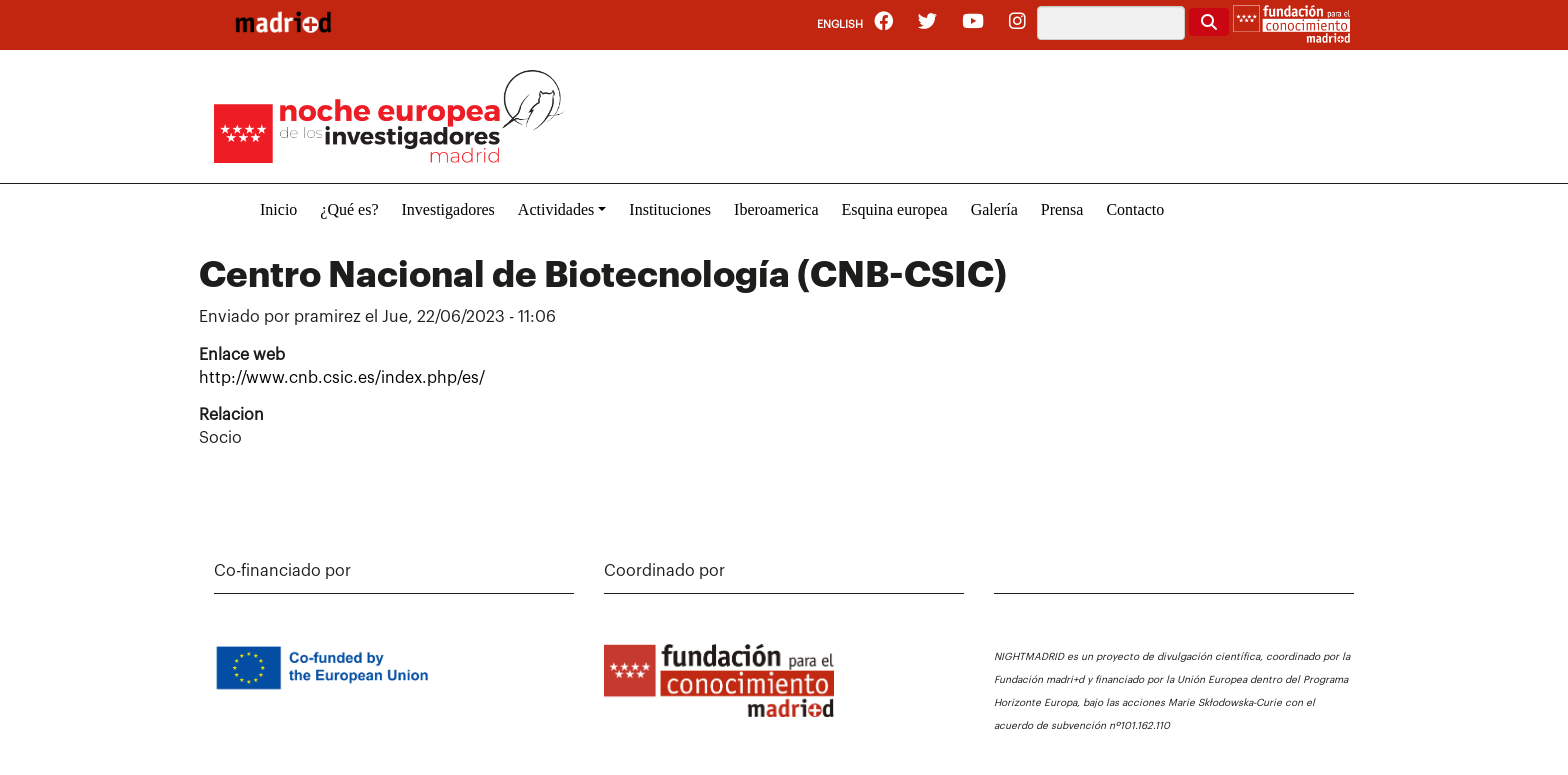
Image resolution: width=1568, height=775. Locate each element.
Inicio (278, 209)
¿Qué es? (349, 209)
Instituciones (670, 209)
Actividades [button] (556, 209)
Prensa (1062, 209)
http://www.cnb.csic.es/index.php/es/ (342, 378)
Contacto (1135, 209)
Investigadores (448, 209)
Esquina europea (894, 209)
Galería (994, 209)
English (840, 24)
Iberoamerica (776, 209)
